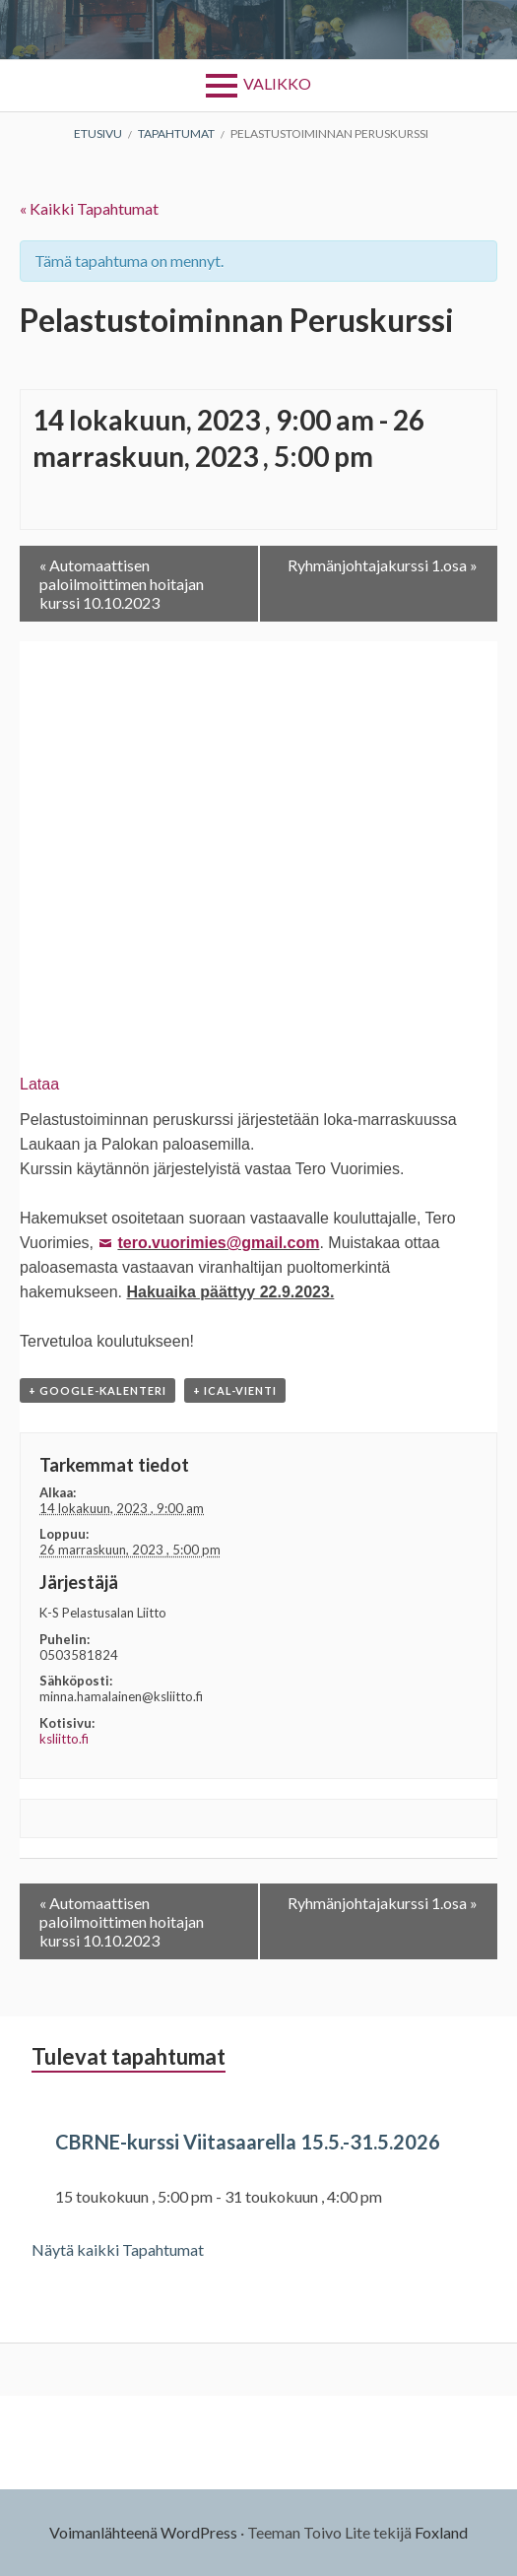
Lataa (39, 1084)
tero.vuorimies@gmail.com (218, 1242)
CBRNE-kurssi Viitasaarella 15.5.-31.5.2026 (247, 2141)
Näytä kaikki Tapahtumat (118, 2249)
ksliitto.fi (64, 1739)
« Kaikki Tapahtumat (89, 208)
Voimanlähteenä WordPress (143, 2532)
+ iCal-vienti (235, 1390)
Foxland (441, 2532)
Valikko (277, 83)
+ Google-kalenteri (97, 1390)
